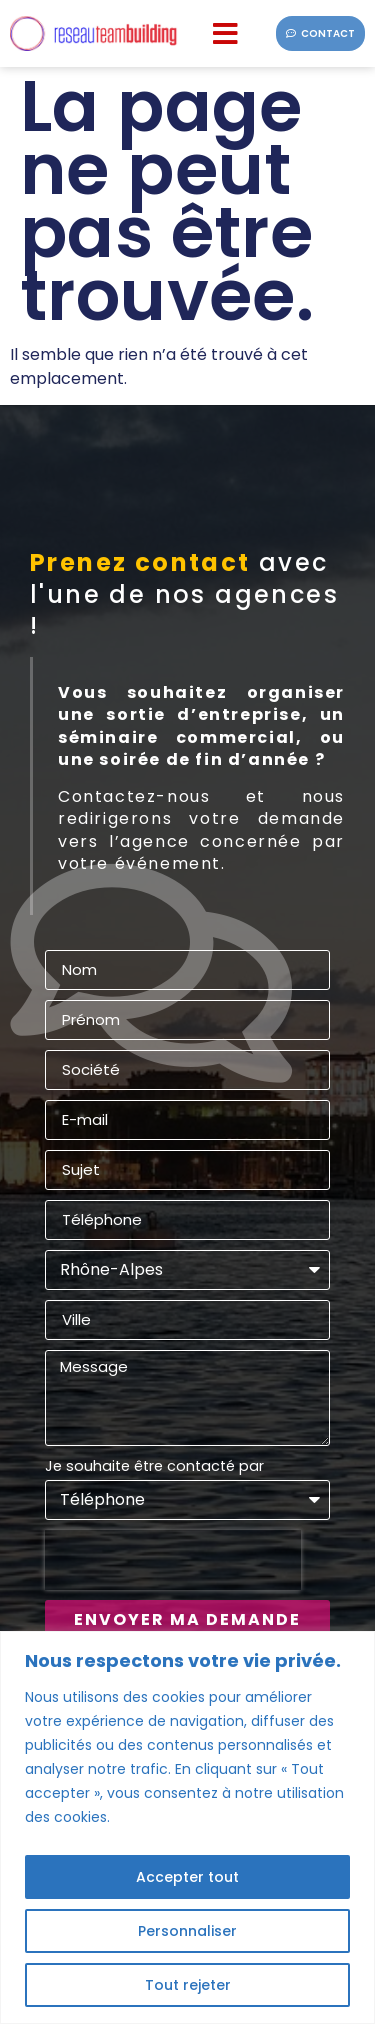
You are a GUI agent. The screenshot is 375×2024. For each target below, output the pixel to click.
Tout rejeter (188, 1985)
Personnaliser (187, 1931)
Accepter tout (187, 1877)
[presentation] (173, 1560)
